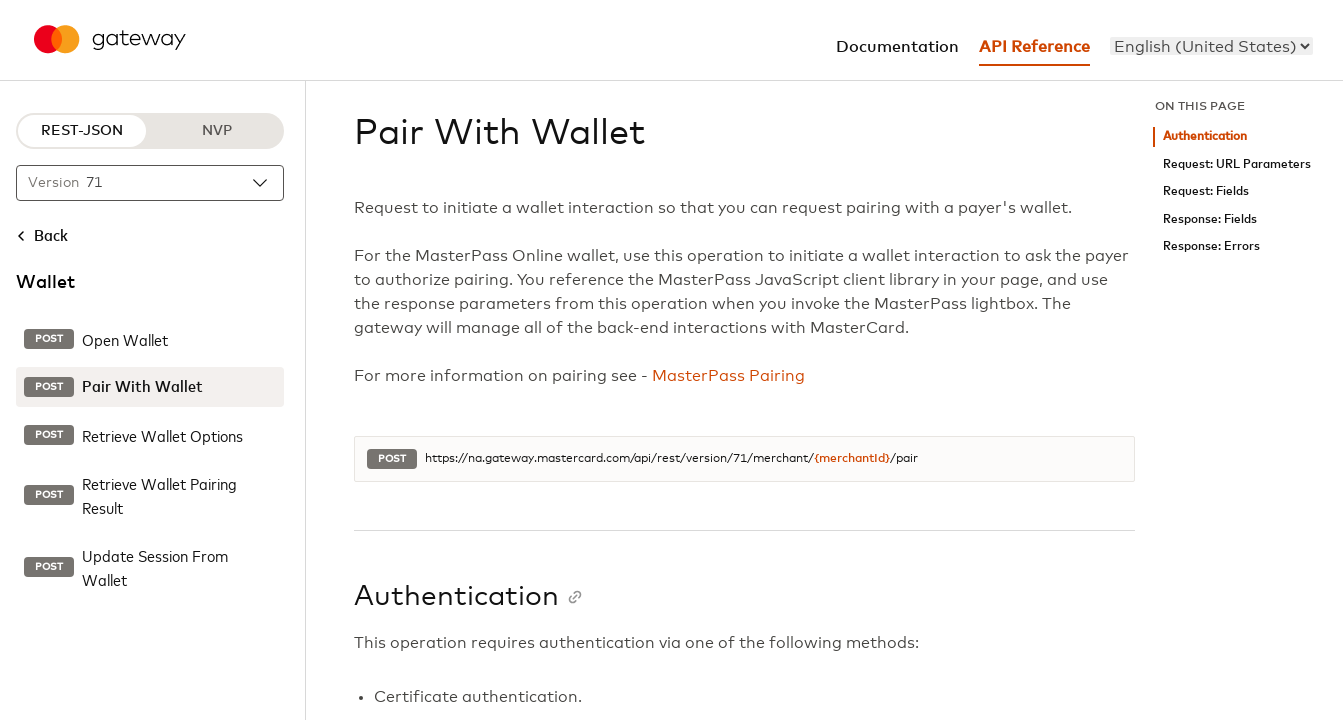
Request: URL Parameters (1237, 164)
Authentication (1205, 136)
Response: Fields (1210, 219)
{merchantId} (852, 459)
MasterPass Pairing (728, 376)
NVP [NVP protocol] (217, 131)
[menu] (1211, 46)
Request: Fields (1206, 191)
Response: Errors (1211, 246)
